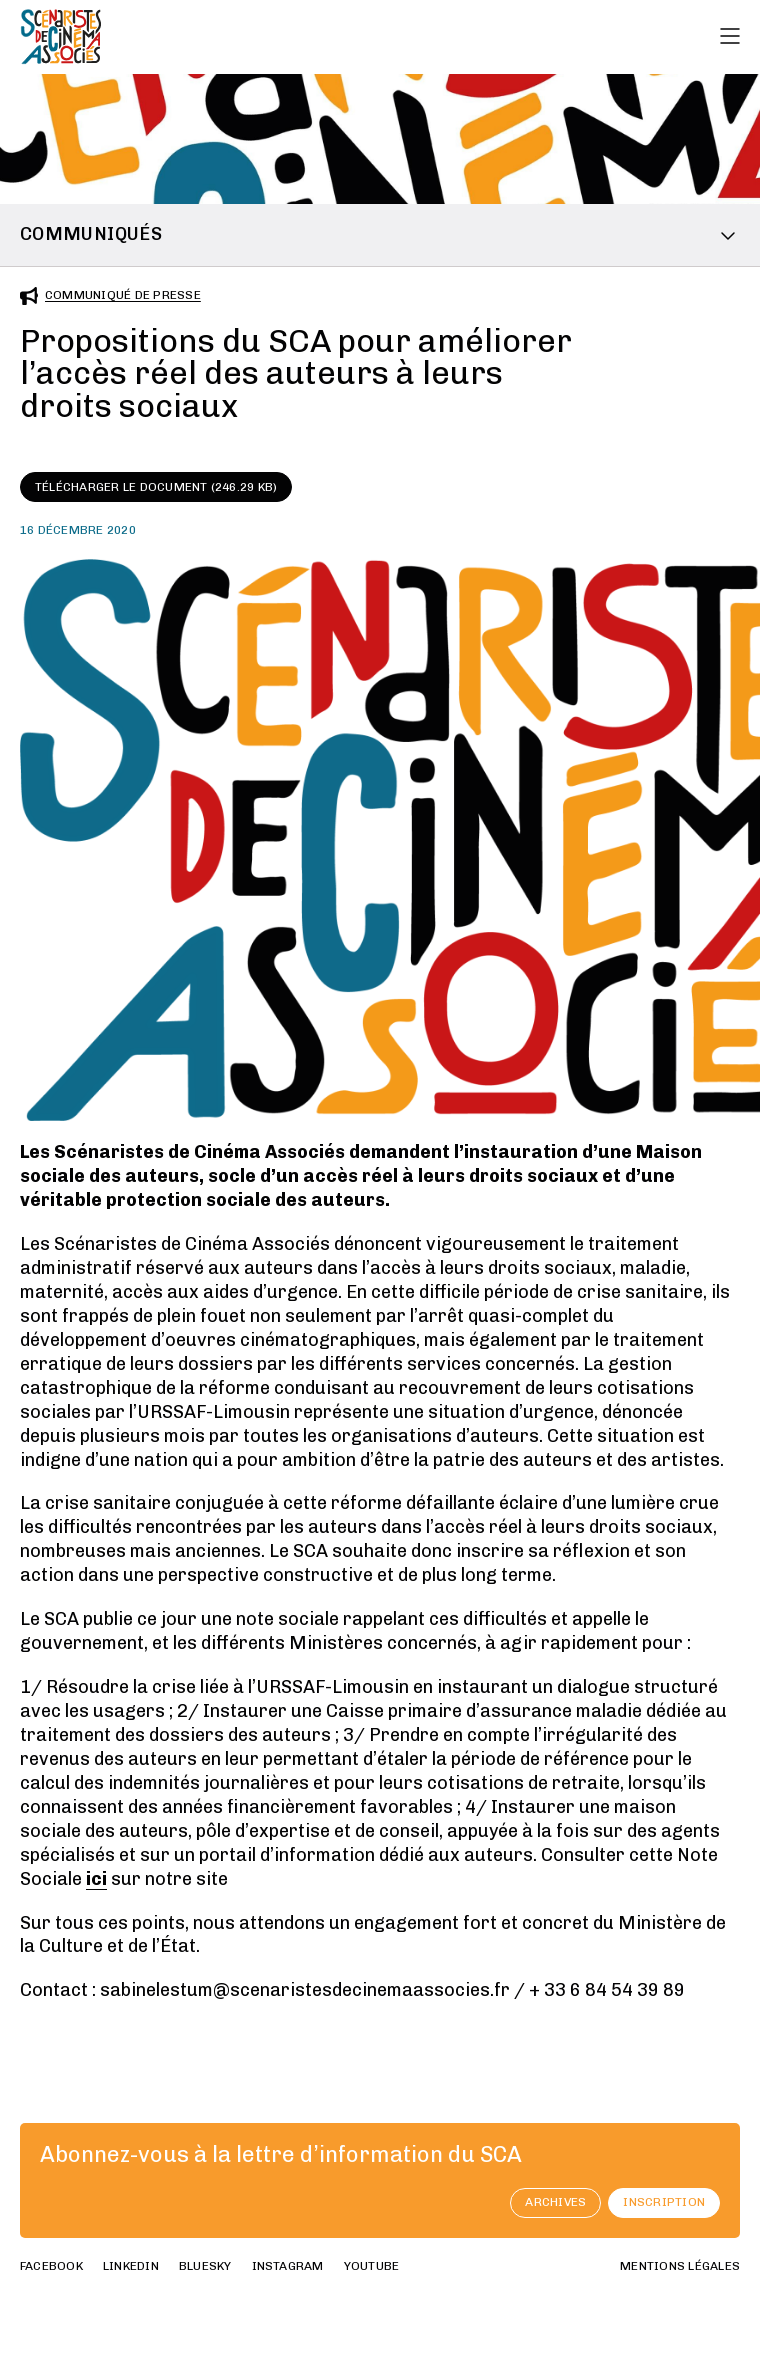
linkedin (131, 2266)
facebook (51, 2266)
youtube (372, 2266)
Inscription (664, 2202)
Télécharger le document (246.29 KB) (156, 487)
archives (555, 2202)
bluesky (205, 2266)
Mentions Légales (680, 2266)
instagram (288, 2266)
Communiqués (91, 234)
